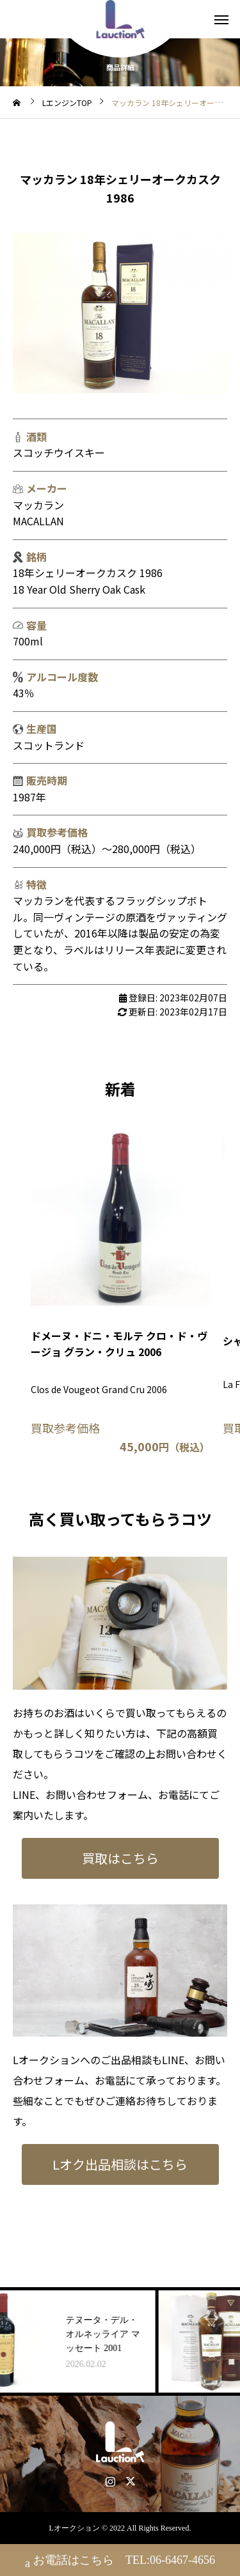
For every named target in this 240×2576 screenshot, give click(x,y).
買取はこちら (120, 1858)
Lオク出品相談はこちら (120, 2164)
